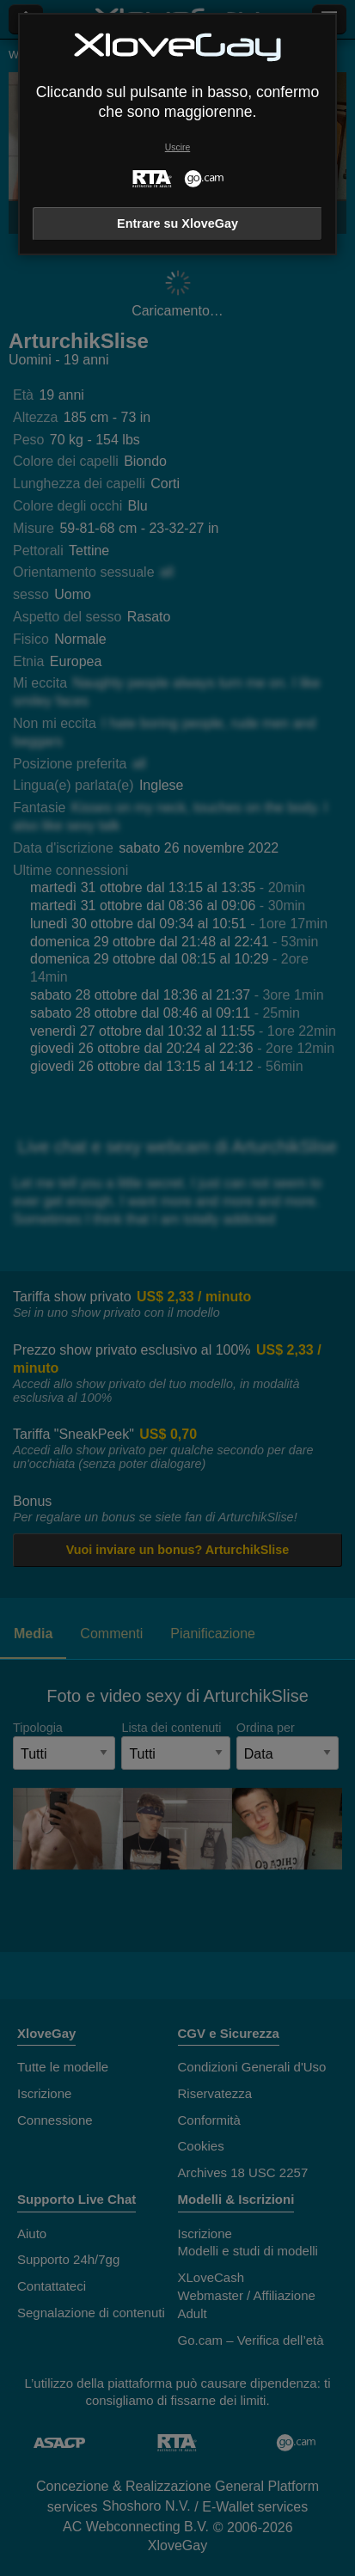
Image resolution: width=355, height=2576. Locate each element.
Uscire (177, 147)
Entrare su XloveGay (177, 223)
